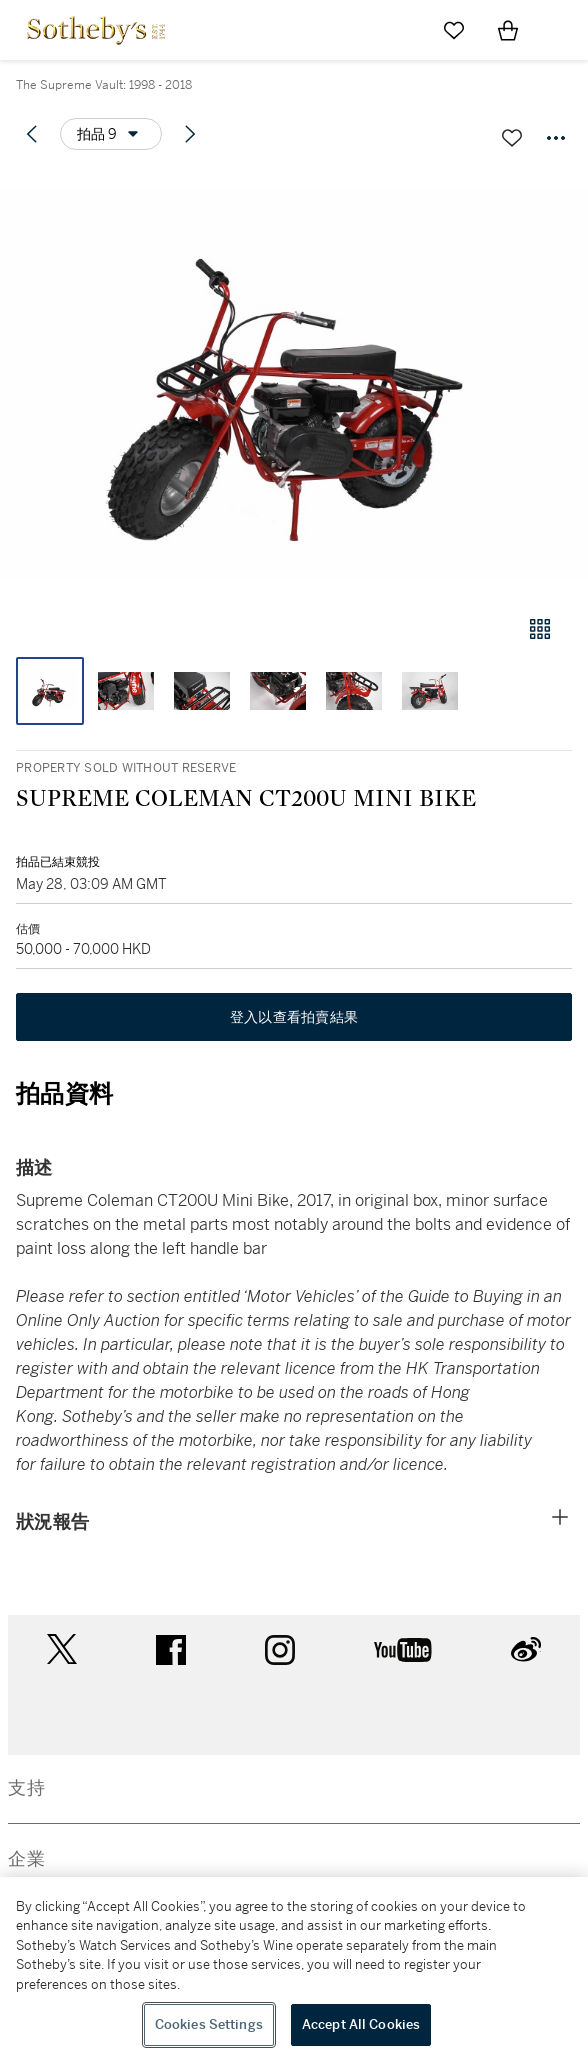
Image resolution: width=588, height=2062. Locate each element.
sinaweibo (526, 1649)
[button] (294, 383)
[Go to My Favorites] (454, 30)
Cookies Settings (209, 2024)
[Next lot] (190, 134)
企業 (27, 1859)
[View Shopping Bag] (508, 30)
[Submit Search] (400, 30)
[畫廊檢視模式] (540, 629)
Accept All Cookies (361, 2024)
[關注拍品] (512, 138)
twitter (62, 1649)
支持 (27, 1788)
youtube (403, 1650)
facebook (171, 1650)
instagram (280, 1650)
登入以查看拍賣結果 (294, 1017)
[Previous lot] (32, 134)
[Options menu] (111, 134)
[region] (294, 1969)
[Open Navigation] (562, 30)
